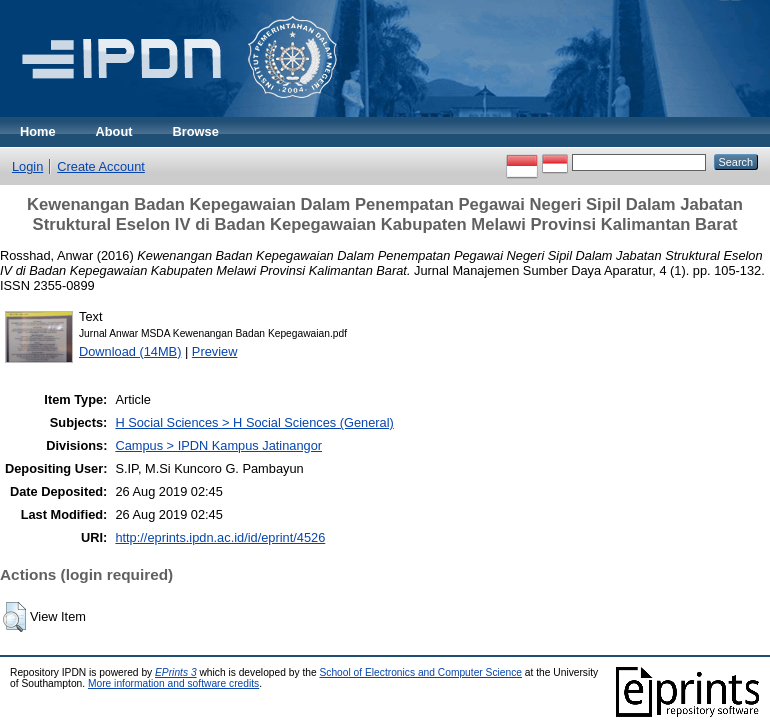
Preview (215, 351)
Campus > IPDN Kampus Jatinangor (218, 445)
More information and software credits (173, 683)
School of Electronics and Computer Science (420, 672)
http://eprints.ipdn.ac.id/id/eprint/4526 (220, 537)
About (114, 131)
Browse (196, 131)
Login (27, 166)
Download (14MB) (130, 351)
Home (38, 131)
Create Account (101, 166)
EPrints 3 (176, 672)
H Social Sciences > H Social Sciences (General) (254, 422)
